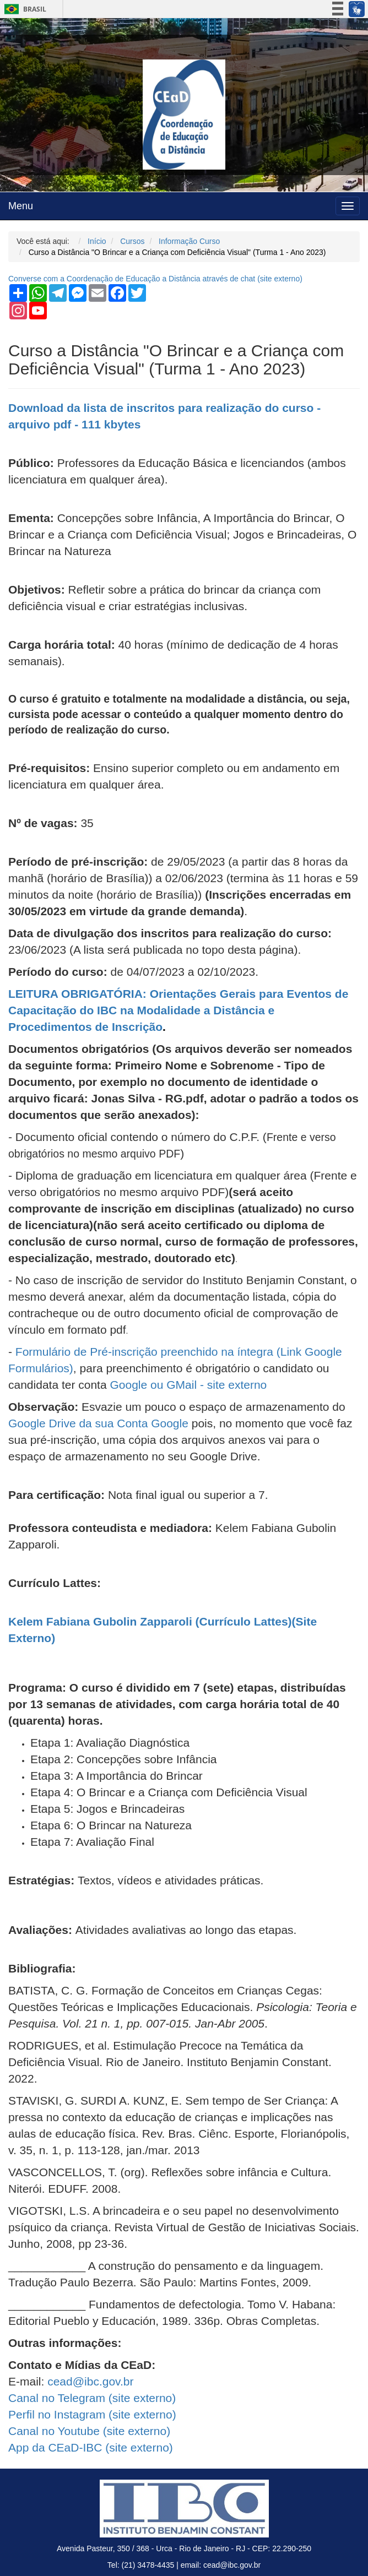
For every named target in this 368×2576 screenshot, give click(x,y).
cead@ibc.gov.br (90, 2381)
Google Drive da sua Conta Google (98, 1423)
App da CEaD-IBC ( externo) (90, 2447)
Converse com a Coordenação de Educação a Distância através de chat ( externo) (155, 278)
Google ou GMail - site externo (188, 1384)
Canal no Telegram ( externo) (92, 2398)
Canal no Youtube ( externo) (89, 2431)
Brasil (23, 9)
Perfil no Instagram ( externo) (92, 2414)
